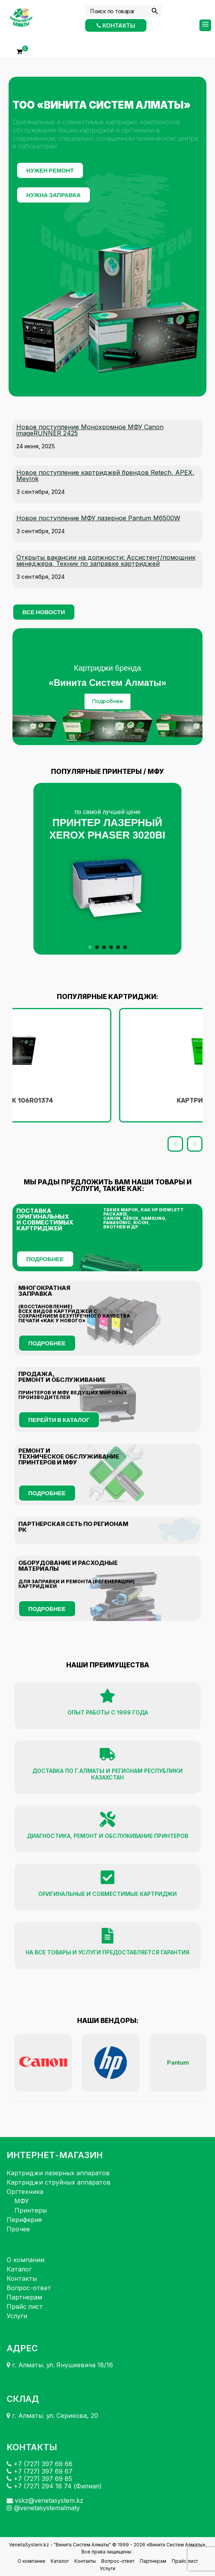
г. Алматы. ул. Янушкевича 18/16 (60, 2365)
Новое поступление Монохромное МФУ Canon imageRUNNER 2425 (90, 430)
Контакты (116, 25)
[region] (107, 686)
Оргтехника (25, 2191)
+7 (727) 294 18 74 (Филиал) (54, 2486)
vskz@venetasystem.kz (45, 2500)
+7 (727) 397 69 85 (39, 2479)
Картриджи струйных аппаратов (59, 2182)
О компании (25, 2260)
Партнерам (24, 2297)
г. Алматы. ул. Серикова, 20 (52, 2415)
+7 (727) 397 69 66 (39, 2464)
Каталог (19, 2269)
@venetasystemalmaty (43, 2508)
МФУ (21, 2201)
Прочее (18, 2229)
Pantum (178, 2062)
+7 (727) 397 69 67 (39, 2471)
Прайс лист (25, 2306)
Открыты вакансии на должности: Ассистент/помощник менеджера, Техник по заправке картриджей (106, 560)
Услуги (17, 2316)
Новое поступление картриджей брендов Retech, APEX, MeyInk (105, 476)
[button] (107, 869)
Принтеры (30, 2210)
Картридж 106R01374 (107, 1100)
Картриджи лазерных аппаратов (58, 2173)
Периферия (24, 2220)
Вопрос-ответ (29, 2288)
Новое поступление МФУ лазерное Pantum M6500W (98, 518)
